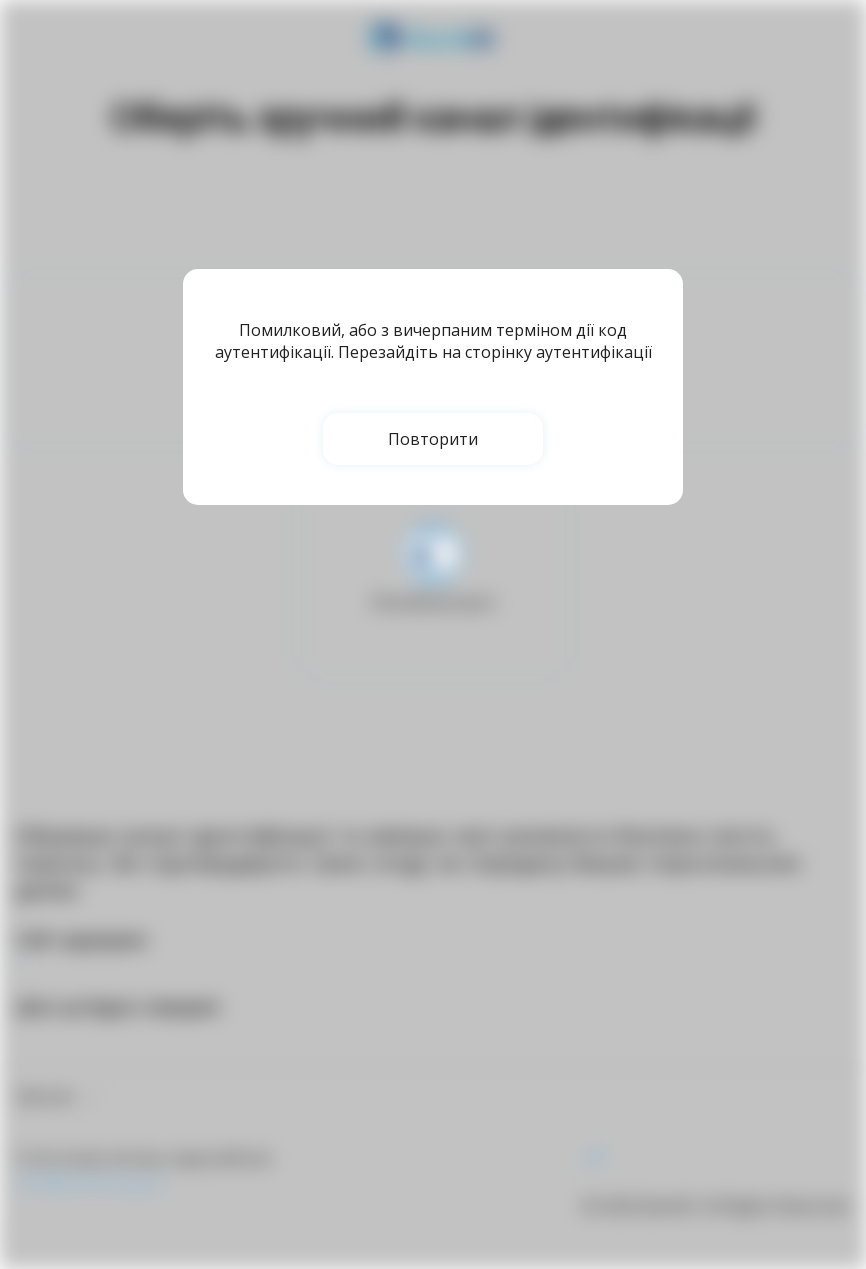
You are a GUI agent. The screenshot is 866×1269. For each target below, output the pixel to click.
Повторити (433, 439)
